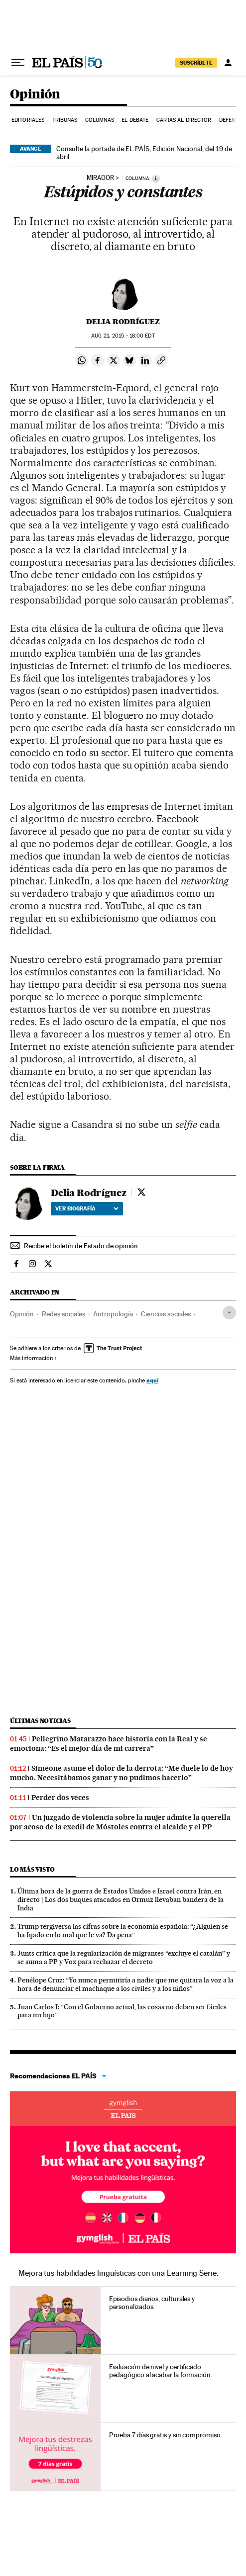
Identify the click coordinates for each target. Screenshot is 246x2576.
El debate (135, 120)
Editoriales (27, 120)
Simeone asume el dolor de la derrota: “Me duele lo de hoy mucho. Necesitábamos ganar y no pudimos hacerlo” (121, 1773)
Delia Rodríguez (123, 321)
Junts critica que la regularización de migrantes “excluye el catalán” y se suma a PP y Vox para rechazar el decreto (123, 1957)
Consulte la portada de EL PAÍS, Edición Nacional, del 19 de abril (144, 153)
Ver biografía (87, 1208)
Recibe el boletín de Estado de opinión (81, 1246)
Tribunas (65, 120)
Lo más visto (32, 1869)
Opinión (35, 94)
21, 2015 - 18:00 (122, 336)
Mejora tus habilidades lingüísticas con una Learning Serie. (118, 2273)
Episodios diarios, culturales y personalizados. (152, 2303)
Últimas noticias (40, 1720)
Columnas (99, 120)
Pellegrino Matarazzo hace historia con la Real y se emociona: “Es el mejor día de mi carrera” (108, 1743)
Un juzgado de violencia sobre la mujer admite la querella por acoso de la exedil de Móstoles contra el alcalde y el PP (120, 1822)
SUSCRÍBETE (196, 62)
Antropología (113, 1314)
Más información (33, 1358)
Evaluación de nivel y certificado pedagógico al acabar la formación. (160, 2371)
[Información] (156, 178)
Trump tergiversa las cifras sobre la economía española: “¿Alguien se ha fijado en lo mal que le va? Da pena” (122, 1930)
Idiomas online (123, 2108)
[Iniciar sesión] (228, 63)
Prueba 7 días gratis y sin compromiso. (165, 2435)
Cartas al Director (184, 120)
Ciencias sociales (166, 1314)
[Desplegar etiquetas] (229, 1312)
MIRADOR (100, 177)
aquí (152, 1380)
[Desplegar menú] (18, 63)
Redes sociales (63, 1314)
